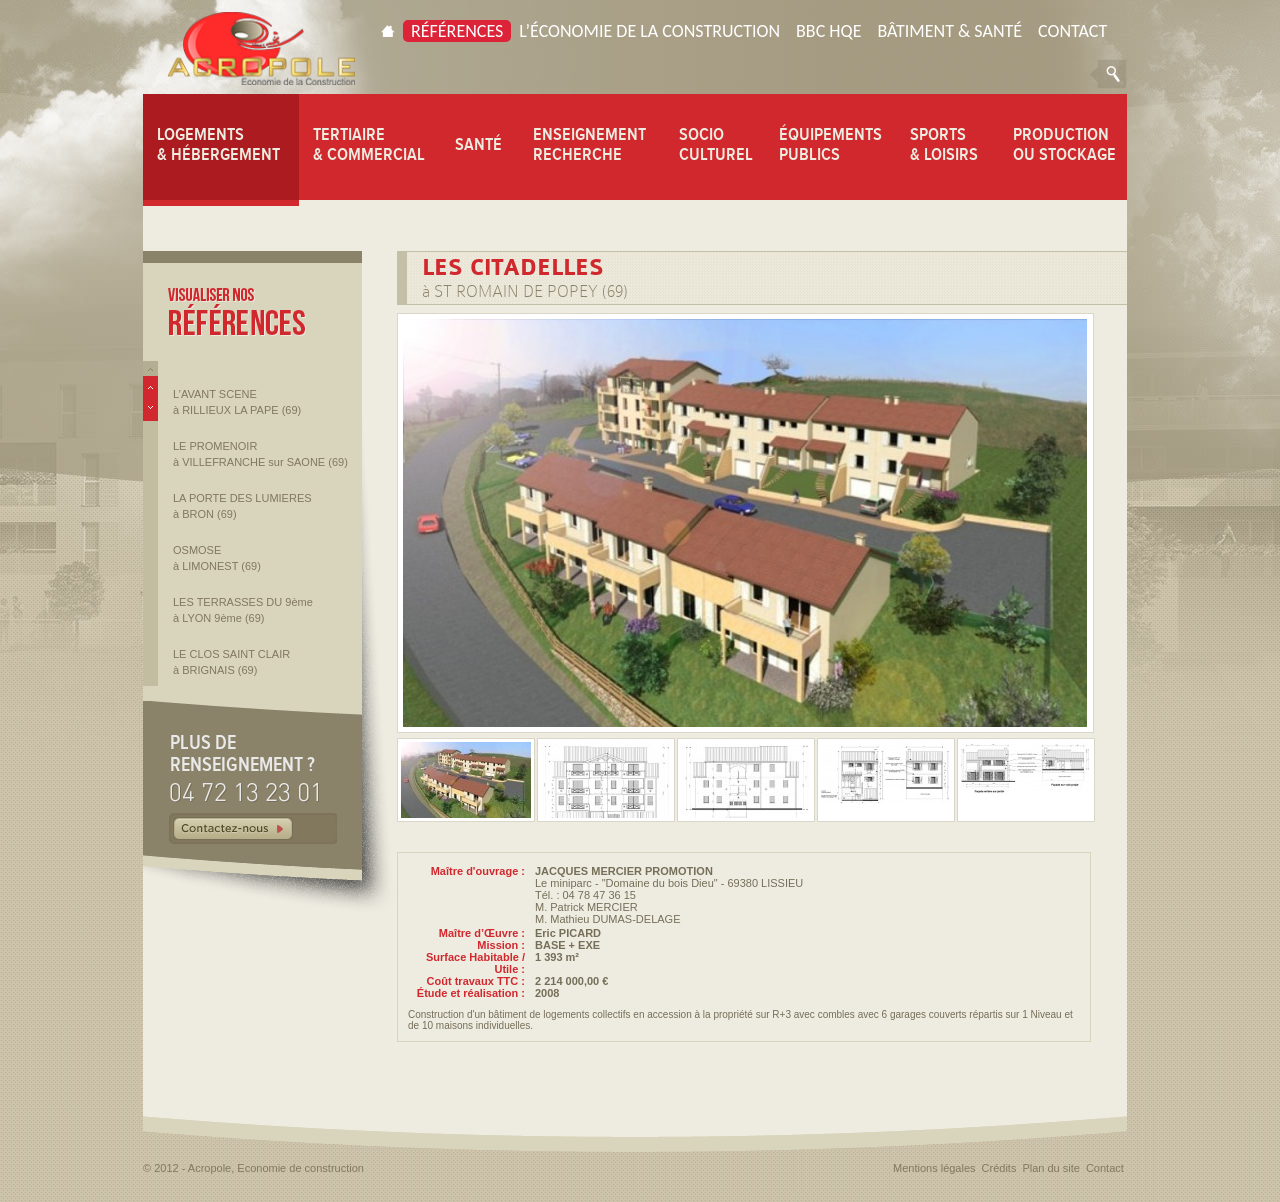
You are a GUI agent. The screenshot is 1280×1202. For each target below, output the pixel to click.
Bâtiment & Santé (949, 31)
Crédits (999, 1168)
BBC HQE (828, 31)
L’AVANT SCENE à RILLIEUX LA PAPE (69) (237, 402)
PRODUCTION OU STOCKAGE (1064, 144)
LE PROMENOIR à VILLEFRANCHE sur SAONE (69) (260, 454)
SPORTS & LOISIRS (944, 144)
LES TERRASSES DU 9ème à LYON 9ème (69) (243, 610)
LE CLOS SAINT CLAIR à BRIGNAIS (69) (231, 662)
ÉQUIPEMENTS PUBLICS (830, 144)
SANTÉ (478, 144)
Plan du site (1050, 1168)
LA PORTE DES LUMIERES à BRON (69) (242, 506)
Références (457, 31)
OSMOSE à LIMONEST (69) (217, 558)
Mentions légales (934, 1168)
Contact (1072, 31)
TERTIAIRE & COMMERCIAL (369, 144)
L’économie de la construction (649, 31)
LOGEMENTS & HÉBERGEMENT (218, 144)
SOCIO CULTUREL (716, 144)
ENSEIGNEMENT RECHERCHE (589, 144)
